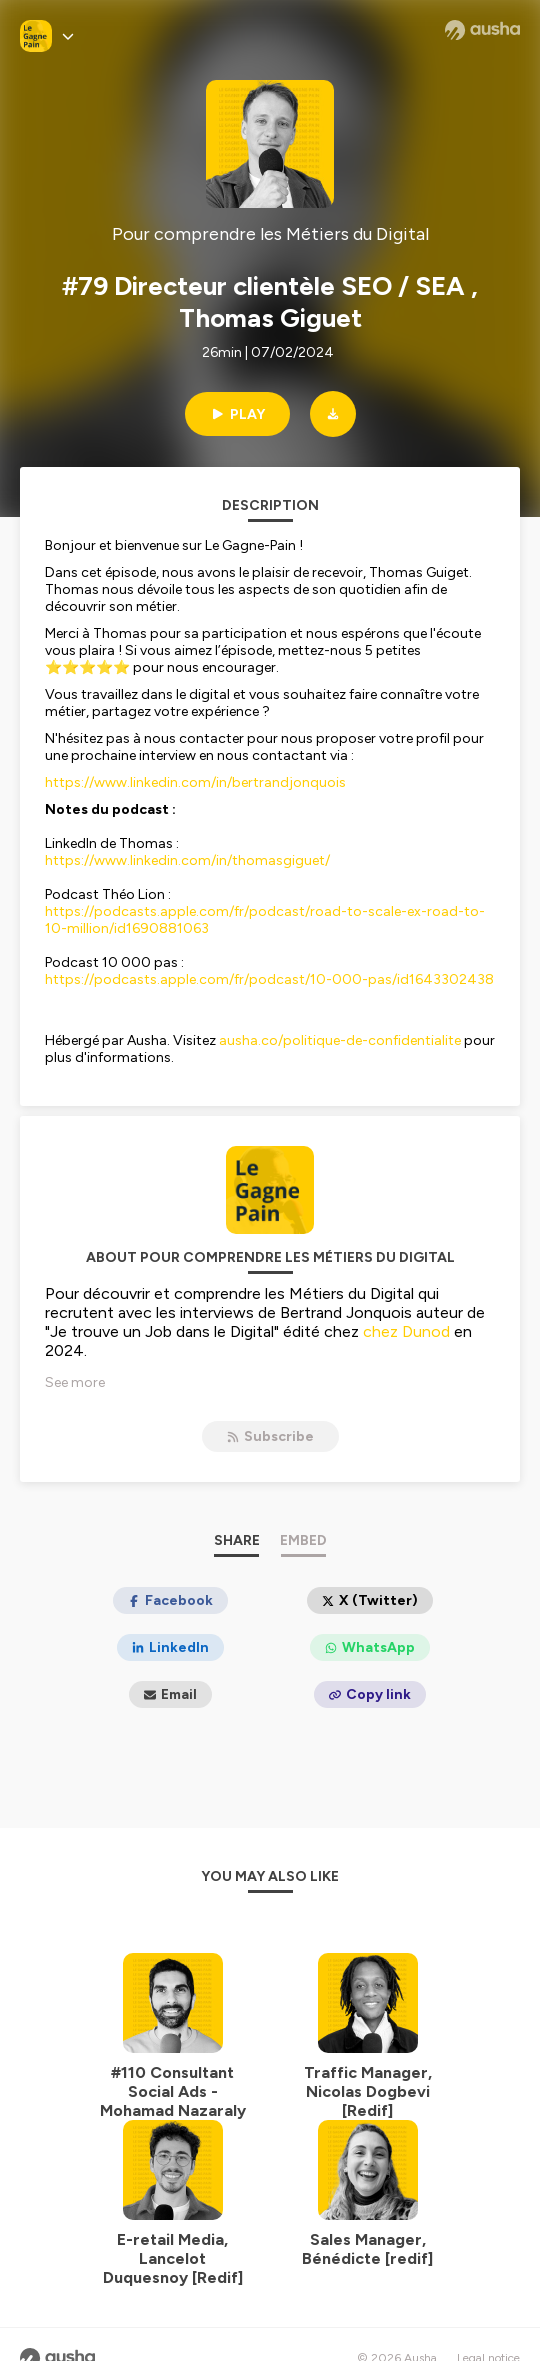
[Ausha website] (482, 30)
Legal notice (488, 2331)
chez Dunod (406, 1331)
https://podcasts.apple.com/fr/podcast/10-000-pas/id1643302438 (269, 979)
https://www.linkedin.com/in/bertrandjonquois (197, 782)
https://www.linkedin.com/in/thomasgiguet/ (187, 860)
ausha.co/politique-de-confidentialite (340, 1040)
